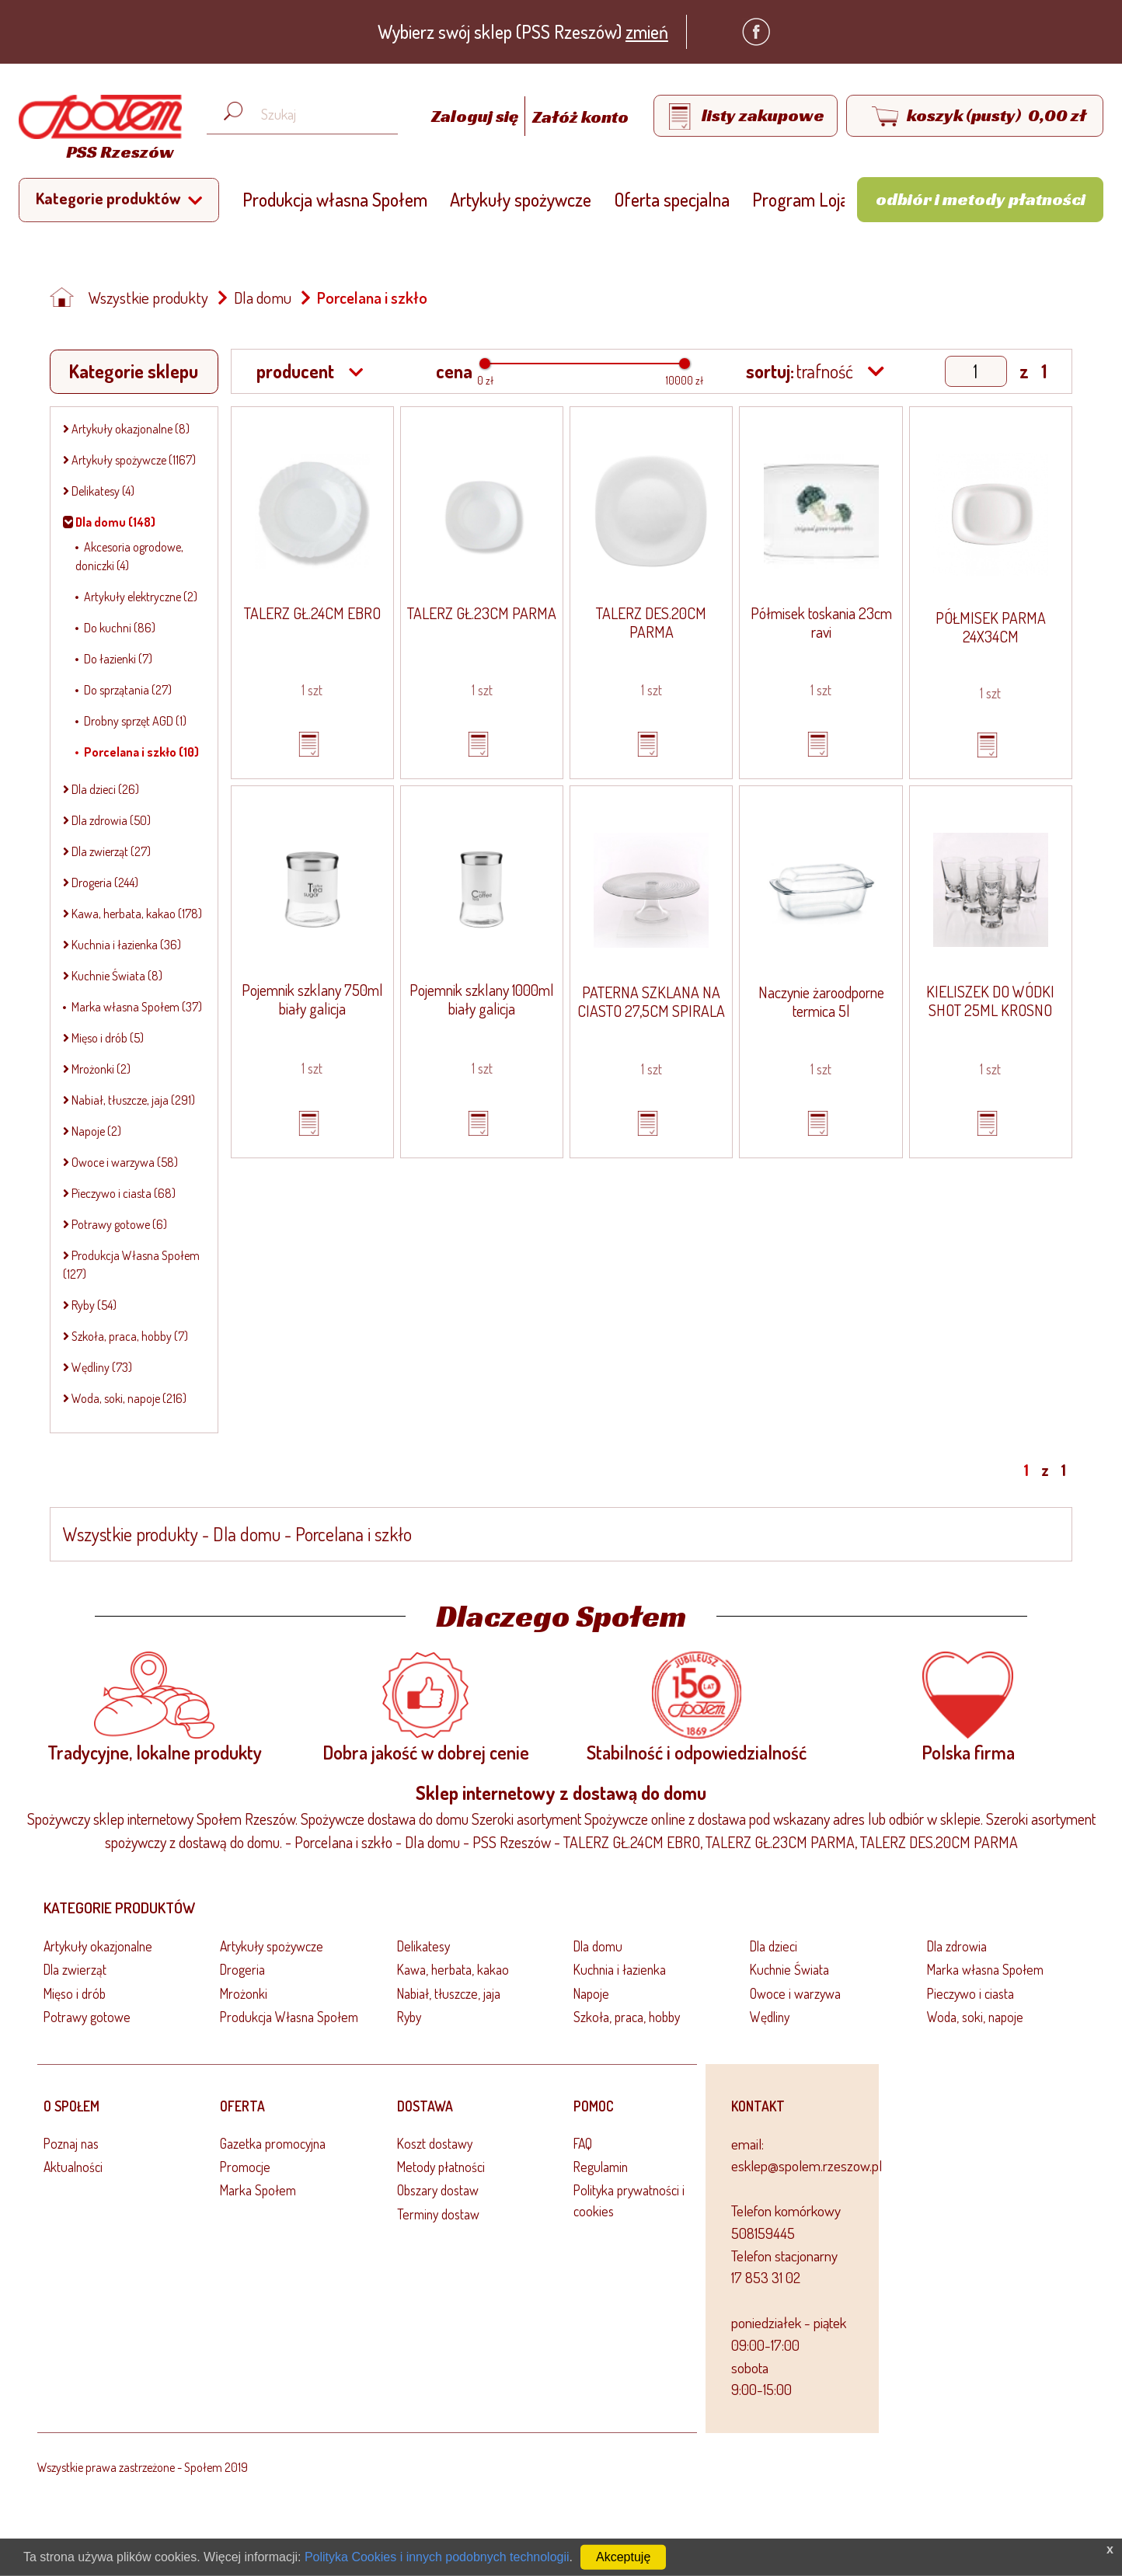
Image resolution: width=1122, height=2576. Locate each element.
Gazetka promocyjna (273, 2143)
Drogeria (242, 1969)
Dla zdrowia (957, 1946)
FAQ (582, 2143)
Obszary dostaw (438, 2189)
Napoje (591, 1993)
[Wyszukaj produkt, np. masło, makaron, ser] (314, 114)
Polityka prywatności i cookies (629, 2200)
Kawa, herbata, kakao (453, 1969)
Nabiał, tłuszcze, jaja (448, 1993)
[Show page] (976, 371)
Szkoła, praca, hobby (626, 2016)
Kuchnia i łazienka (619, 1969)
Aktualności (73, 2166)
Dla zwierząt (75, 1969)
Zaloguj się (476, 116)
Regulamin (600, 2166)
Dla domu (262, 297)
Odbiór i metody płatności (980, 199)
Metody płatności (441, 2166)
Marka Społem (258, 2189)
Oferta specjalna (672, 199)
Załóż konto (580, 116)
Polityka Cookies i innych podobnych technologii (437, 2557)
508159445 (763, 2233)
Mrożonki (243, 1993)
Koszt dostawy (434, 2143)
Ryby (409, 2016)
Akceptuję (623, 2557)
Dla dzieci (773, 1946)
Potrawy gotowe (87, 2016)
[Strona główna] (96, 130)
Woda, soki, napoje (975, 2016)
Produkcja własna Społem (334, 199)
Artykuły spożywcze (520, 199)
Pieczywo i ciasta (970, 1993)
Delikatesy (423, 1946)
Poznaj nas (71, 2143)
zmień (646, 31)
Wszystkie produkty (148, 297)
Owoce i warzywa (795, 1993)
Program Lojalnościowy (834, 199)
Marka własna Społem (985, 1969)
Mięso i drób (75, 1993)
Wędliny (769, 2016)
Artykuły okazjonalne (98, 1946)
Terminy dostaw (438, 2214)
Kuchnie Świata (789, 1969)
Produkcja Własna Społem (289, 2016)
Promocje (245, 2166)
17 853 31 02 (765, 2277)
